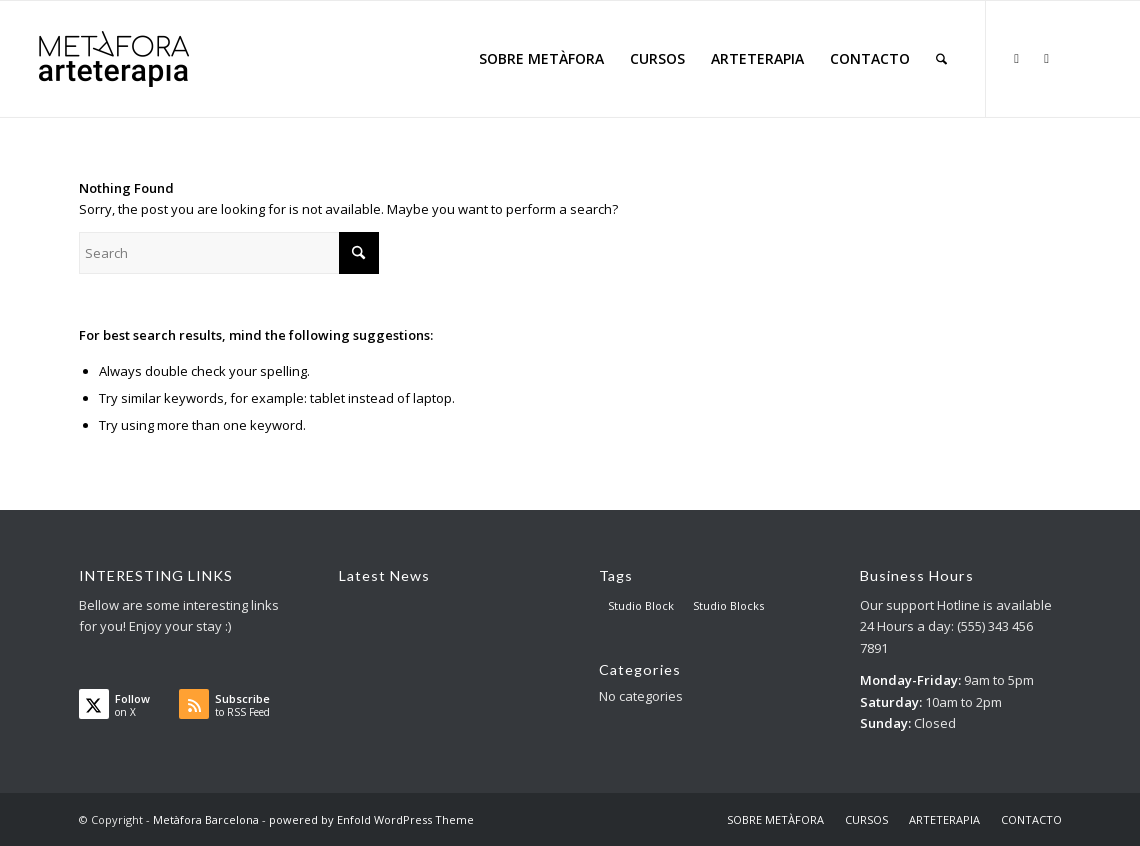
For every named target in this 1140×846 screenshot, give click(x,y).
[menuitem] (541, 59)
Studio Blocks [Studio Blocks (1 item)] (728, 605)
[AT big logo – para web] (114, 59)
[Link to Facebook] (1047, 58)
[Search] (941, 59)
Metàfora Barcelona (206, 819)
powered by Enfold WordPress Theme (371, 819)
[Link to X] (1017, 58)
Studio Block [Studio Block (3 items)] (641, 605)
